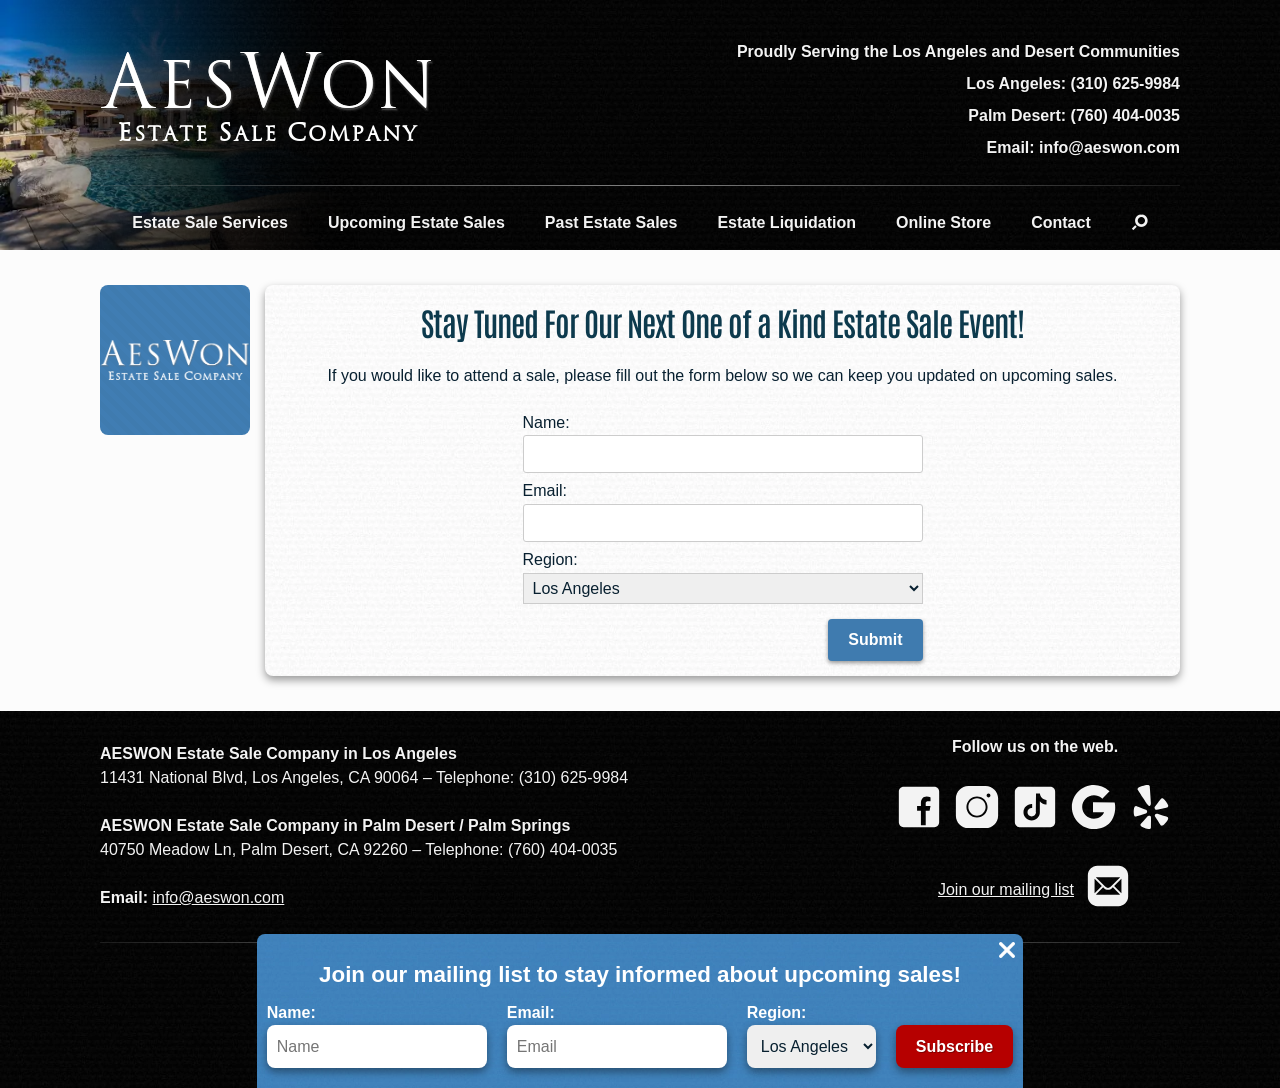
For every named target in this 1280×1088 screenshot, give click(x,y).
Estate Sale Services (210, 222)
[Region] (811, 1046)
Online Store (943, 222)
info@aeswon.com (218, 897)
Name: (377, 1036)
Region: (811, 1036)
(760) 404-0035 (1125, 115)
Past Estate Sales (611, 222)
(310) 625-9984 (1125, 83)
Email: (617, 1036)
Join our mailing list (1006, 889)
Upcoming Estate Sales (416, 222)
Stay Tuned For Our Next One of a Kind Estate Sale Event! (722, 321)
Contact (1061, 222)
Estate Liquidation (786, 222)
